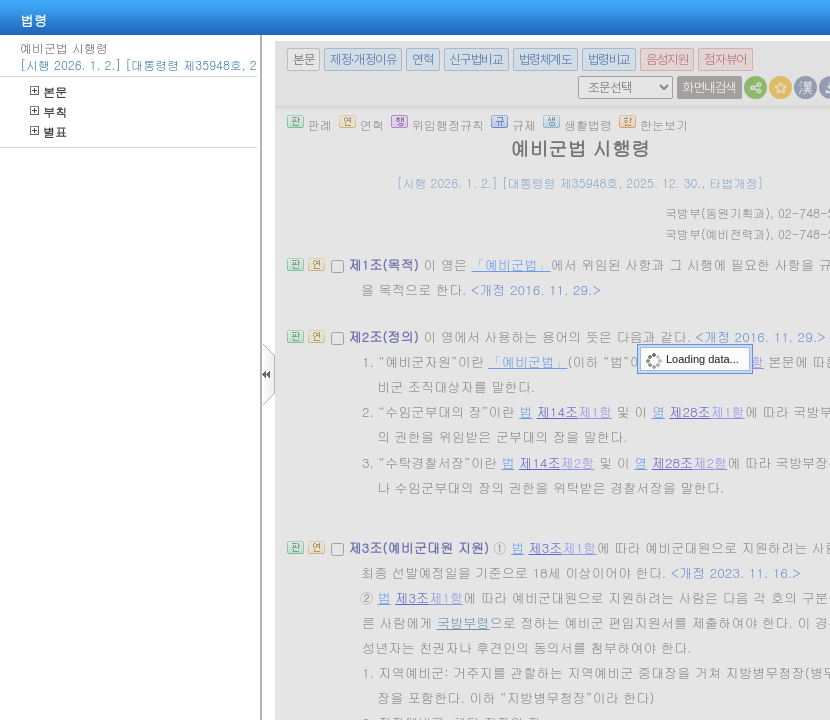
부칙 (48, 111)
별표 (48, 131)
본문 (48, 91)
